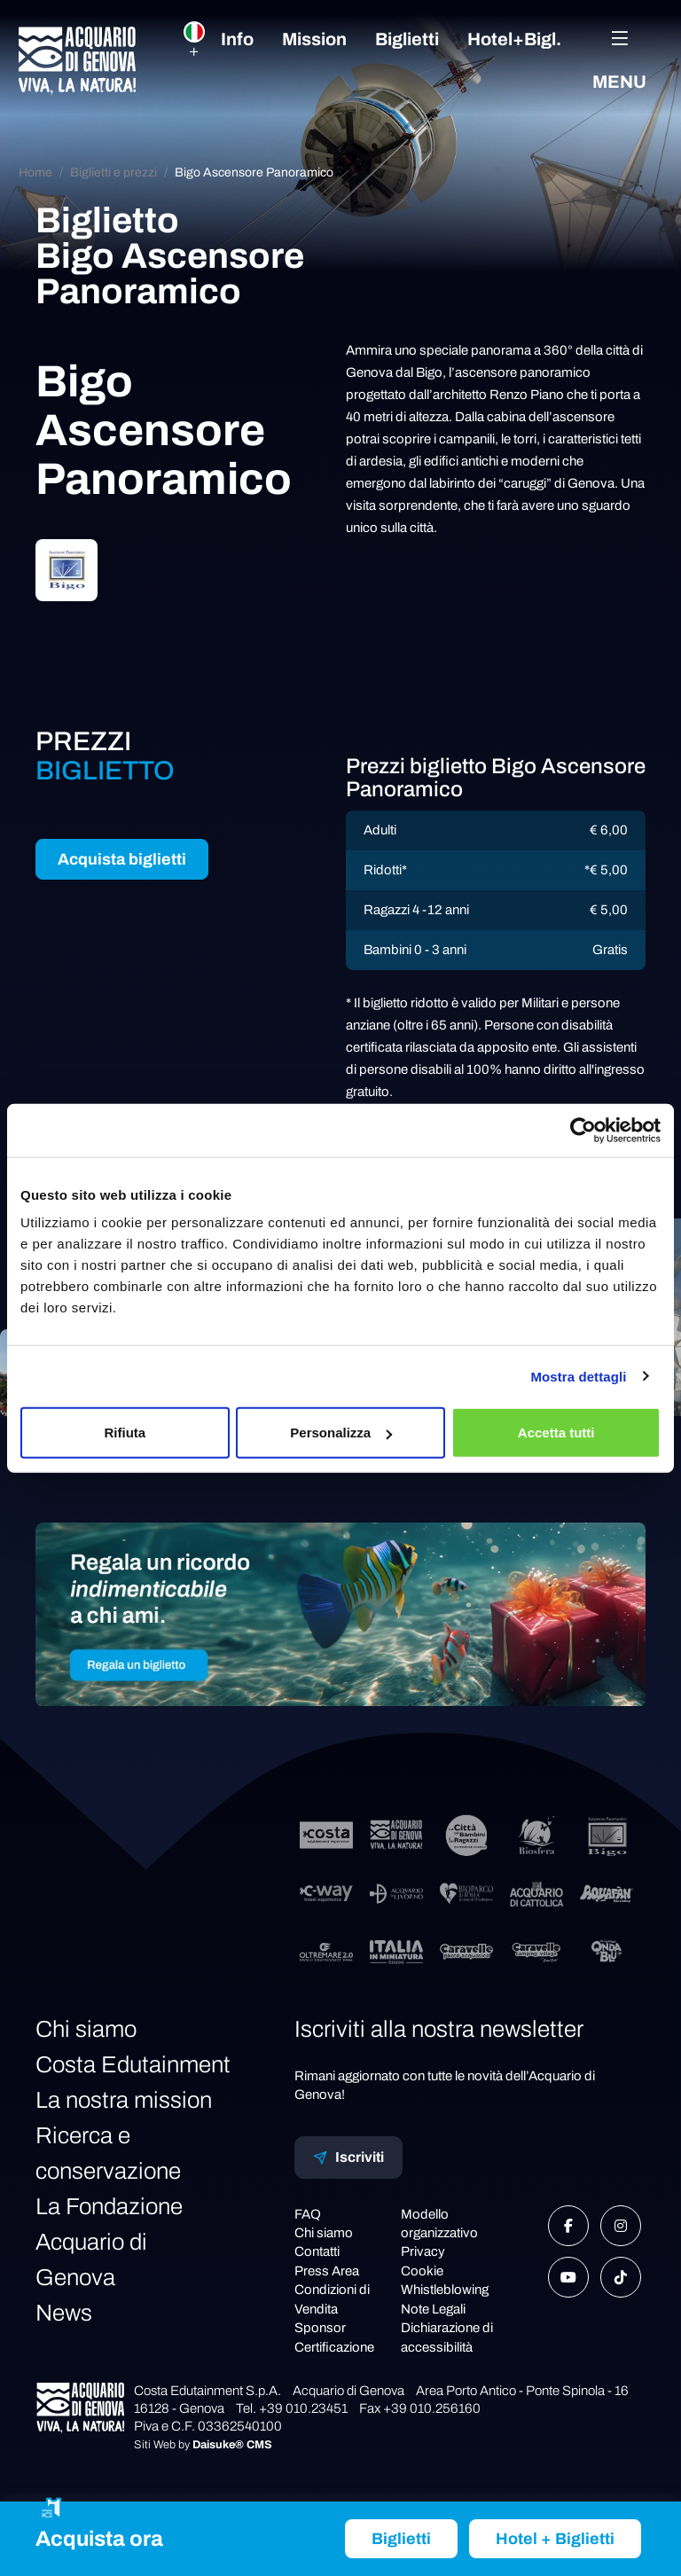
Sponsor (320, 2328)
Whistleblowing (445, 2289)
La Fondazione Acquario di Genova (109, 2242)
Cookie (422, 2271)
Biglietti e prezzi (113, 172)
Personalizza (341, 1432)
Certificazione (334, 2347)
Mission (314, 39)
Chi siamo (86, 2028)
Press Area (326, 2271)
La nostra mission (123, 2099)
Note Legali (433, 2309)
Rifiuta (124, 1432)
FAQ (307, 2214)
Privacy (423, 2251)
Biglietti (407, 39)
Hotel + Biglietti (555, 2539)
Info (237, 39)
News (63, 2312)
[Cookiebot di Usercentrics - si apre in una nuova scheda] (583, 1129)
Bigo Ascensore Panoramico (254, 172)
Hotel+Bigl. (514, 39)
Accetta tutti (556, 1432)
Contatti (317, 2251)
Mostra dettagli (578, 1375)
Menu (619, 59)
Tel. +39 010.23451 (292, 2408)
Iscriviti (348, 2157)
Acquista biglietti (122, 859)
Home (35, 172)
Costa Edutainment (133, 2064)
